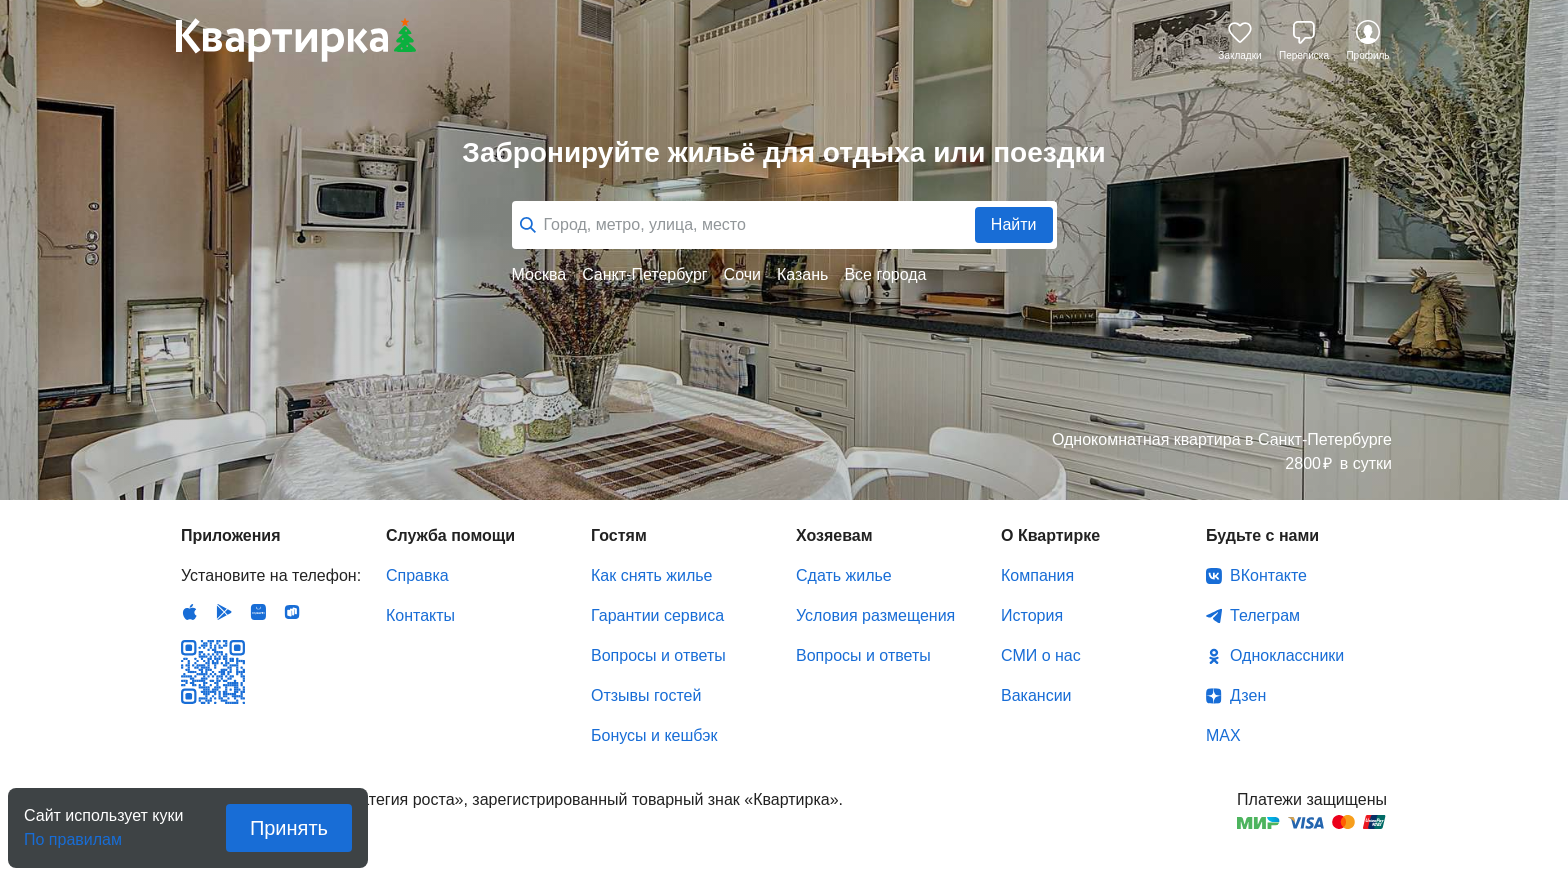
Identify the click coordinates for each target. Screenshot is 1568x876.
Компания (1037, 575)
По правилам (73, 833)
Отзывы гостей (646, 695)
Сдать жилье (844, 575)
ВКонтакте (1268, 575)
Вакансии (1036, 695)
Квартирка (296, 40)
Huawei (258, 612)
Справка (417, 575)
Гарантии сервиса (657, 615)
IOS (190, 612)
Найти (1014, 224)
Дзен (1248, 695)
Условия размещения (875, 615)
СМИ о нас (1041, 655)
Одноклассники (1287, 655)
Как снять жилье (651, 575)
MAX (1223, 735)
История (1032, 615)
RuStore (292, 612)
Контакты (420, 615)
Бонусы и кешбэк (654, 735)
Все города (885, 274)
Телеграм (1265, 615)
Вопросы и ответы (658, 655)
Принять (289, 828)
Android (224, 612)
